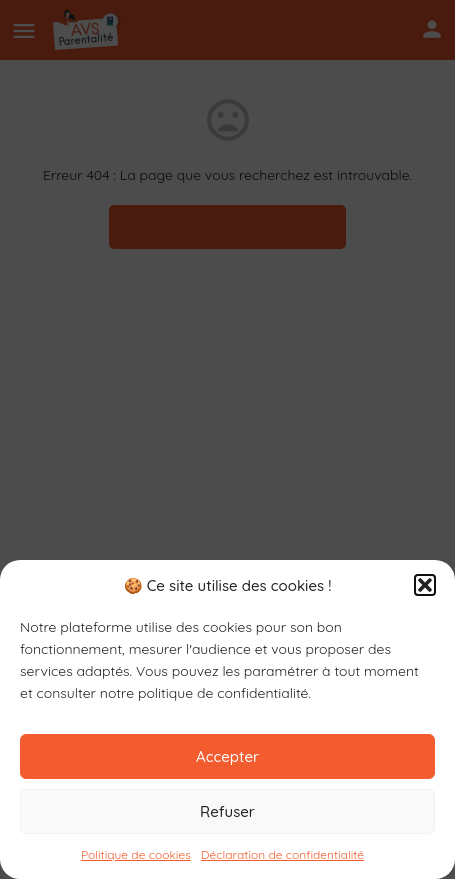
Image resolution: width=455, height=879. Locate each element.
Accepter (227, 756)
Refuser (227, 811)
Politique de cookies (136, 854)
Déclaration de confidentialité (282, 854)
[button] (425, 585)
